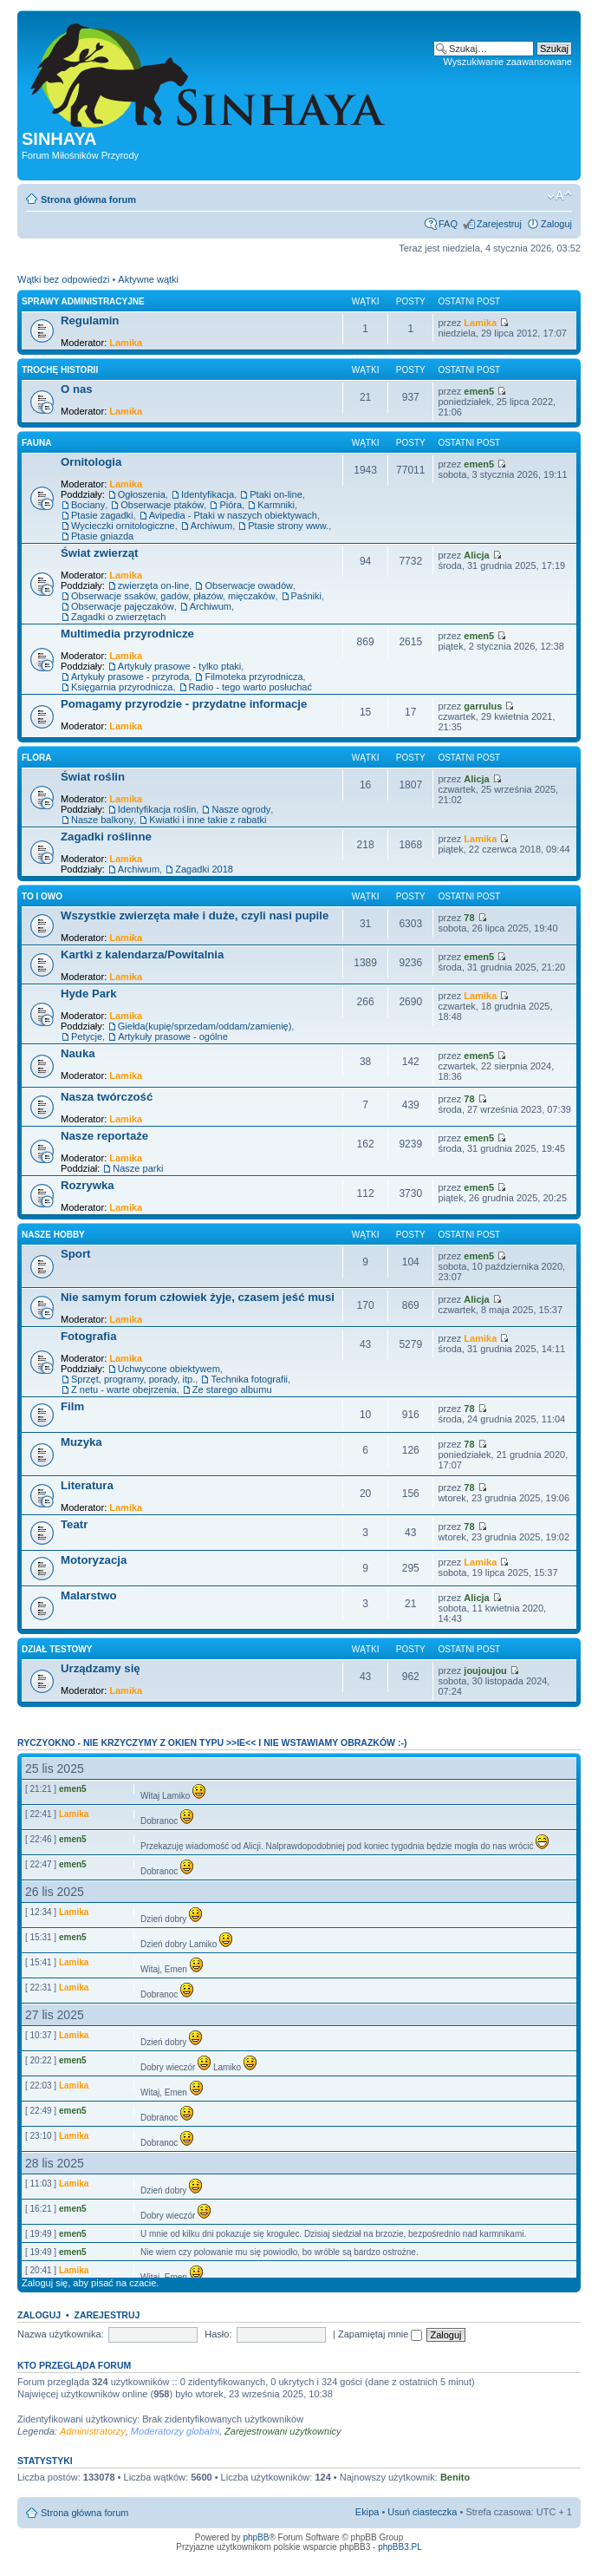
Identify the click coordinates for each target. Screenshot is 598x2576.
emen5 (479, 391)
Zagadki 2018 (204, 869)
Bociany (88, 505)
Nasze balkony (102, 819)
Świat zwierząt (99, 552)
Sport (75, 1253)
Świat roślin (93, 776)
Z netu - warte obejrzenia (124, 1389)
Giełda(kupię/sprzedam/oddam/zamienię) (205, 1026)
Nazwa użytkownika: (60, 2334)
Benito (455, 2477)
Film (72, 1406)
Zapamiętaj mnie (380, 2334)
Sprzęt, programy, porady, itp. (133, 1379)
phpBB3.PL (400, 2547)
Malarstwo (89, 1595)
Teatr (74, 1524)
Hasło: (218, 2334)
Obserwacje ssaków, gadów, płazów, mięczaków (173, 596)
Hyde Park (89, 993)
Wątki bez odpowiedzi (63, 279)
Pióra (230, 505)
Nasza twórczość (107, 1096)
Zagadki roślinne (106, 836)
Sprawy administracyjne (83, 301)
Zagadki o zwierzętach (118, 616)
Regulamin (90, 320)
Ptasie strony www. (288, 525)
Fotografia (88, 1336)
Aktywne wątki (148, 279)
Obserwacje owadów (249, 585)
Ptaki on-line (276, 494)
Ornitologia (91, 461)
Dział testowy (57, 1649)
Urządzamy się (100, 1668)
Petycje (86, 1036)
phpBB (256, 2537)
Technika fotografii (249, 1379)
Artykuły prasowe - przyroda (130, 676)
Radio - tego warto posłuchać (250, 687)
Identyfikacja (207, 494)
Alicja (476, 555)
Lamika (125, 342)
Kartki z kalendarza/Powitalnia (142, 954)
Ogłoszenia (142, 494)
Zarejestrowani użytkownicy (282, 2431)
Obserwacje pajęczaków (122, 606)
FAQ (448, 224)
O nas (77, 389)
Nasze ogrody (240, 809)
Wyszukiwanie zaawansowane (508, 61)
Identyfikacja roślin (157, 809)
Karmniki (276, 505)
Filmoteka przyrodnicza (253, 676)
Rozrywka (87, 1185)
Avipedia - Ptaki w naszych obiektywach (233, 515)
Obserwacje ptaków (162, 505)
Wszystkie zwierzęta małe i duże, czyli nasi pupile (194, 915)
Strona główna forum (88, 199)
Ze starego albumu (232, 1389)
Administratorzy (93, 2431)
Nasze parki (138, 1168)
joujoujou (485, 1670)
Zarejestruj (499, 224)
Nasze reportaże (104, 1135)
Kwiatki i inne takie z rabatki (207, 819)
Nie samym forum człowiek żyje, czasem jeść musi (198, 1297)
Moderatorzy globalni (175, 2431)
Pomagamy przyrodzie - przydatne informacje (184, 703)
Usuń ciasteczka (422, 2512)
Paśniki (306, 596)
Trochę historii (60, 370)
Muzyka (81, 1441)
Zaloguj (556, 224)
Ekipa (367, 2512)
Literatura (87, 1485)
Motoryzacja (94, 1559)
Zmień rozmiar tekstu (559, 196)
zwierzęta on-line (154, 585)
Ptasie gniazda (102, 536)
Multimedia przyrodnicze (127, 633)
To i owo (42, 896)
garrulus (483, 706)
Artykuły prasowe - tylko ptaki (179, 666)
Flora (36, 757)
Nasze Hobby (53, 1234)
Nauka (78, 1053)
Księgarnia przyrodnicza (121, 687)
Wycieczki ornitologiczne (123, 525)
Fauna (36, 443)
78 (469, 917)
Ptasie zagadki (102, 515)
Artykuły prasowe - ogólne (173, 1036)
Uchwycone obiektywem (169, 1368)
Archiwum (211, 525)
